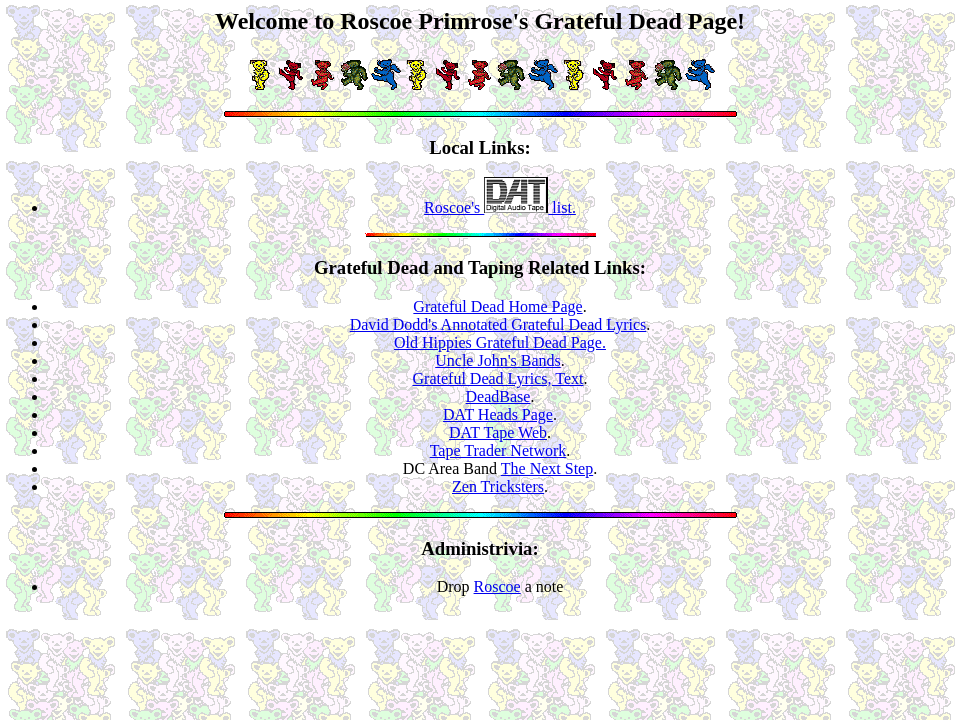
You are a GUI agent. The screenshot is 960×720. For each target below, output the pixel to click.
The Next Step (547, 468)
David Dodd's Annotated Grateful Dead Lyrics (498, 324)
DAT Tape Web (498, 432)
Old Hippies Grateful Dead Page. (500, 342)
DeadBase (498, 396)
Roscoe (497, 586)
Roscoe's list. (500, 207)
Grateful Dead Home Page (497, 306)
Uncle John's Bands (498, 360)
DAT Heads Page (498, 414)
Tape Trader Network (498, 450)
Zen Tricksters (498, 486)
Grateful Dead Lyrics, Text (498, 378)
